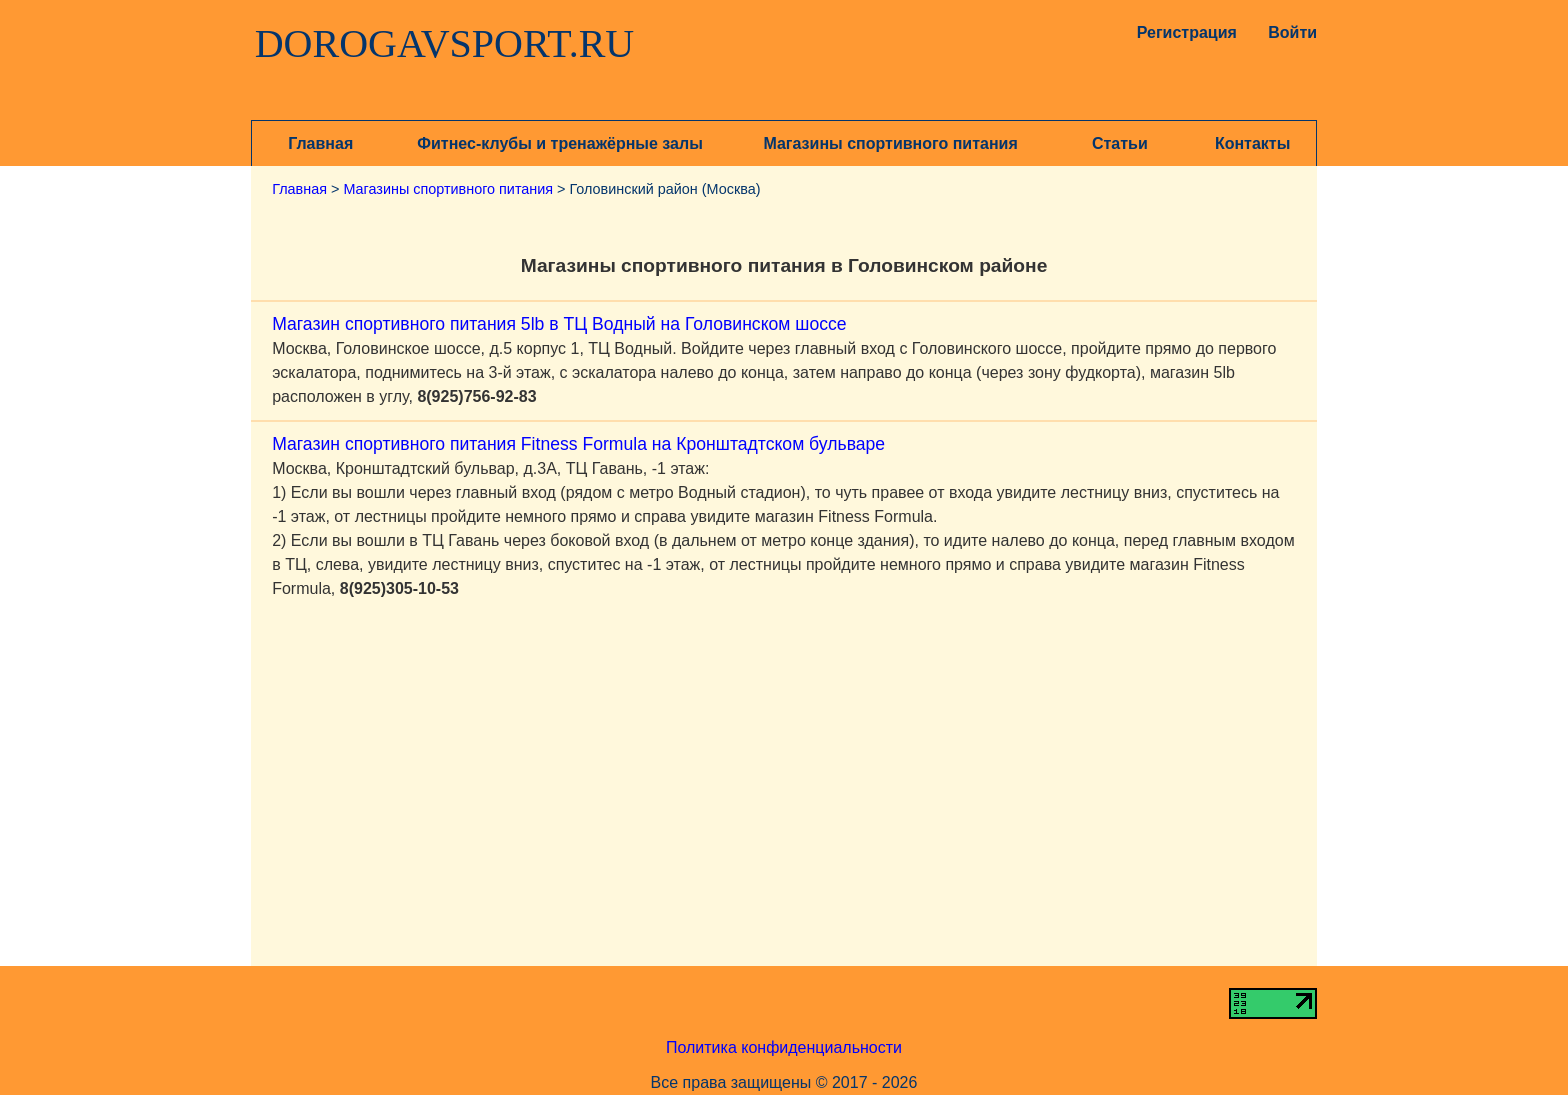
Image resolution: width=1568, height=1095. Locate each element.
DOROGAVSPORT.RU (445, 44)
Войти (1292, 32)
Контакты (1252, 143)
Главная (320, 143)
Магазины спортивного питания (890, 143)
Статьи (1120, 143)
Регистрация (1182, 32)
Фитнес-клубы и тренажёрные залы (559, 143)
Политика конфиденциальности (784, 1047)
